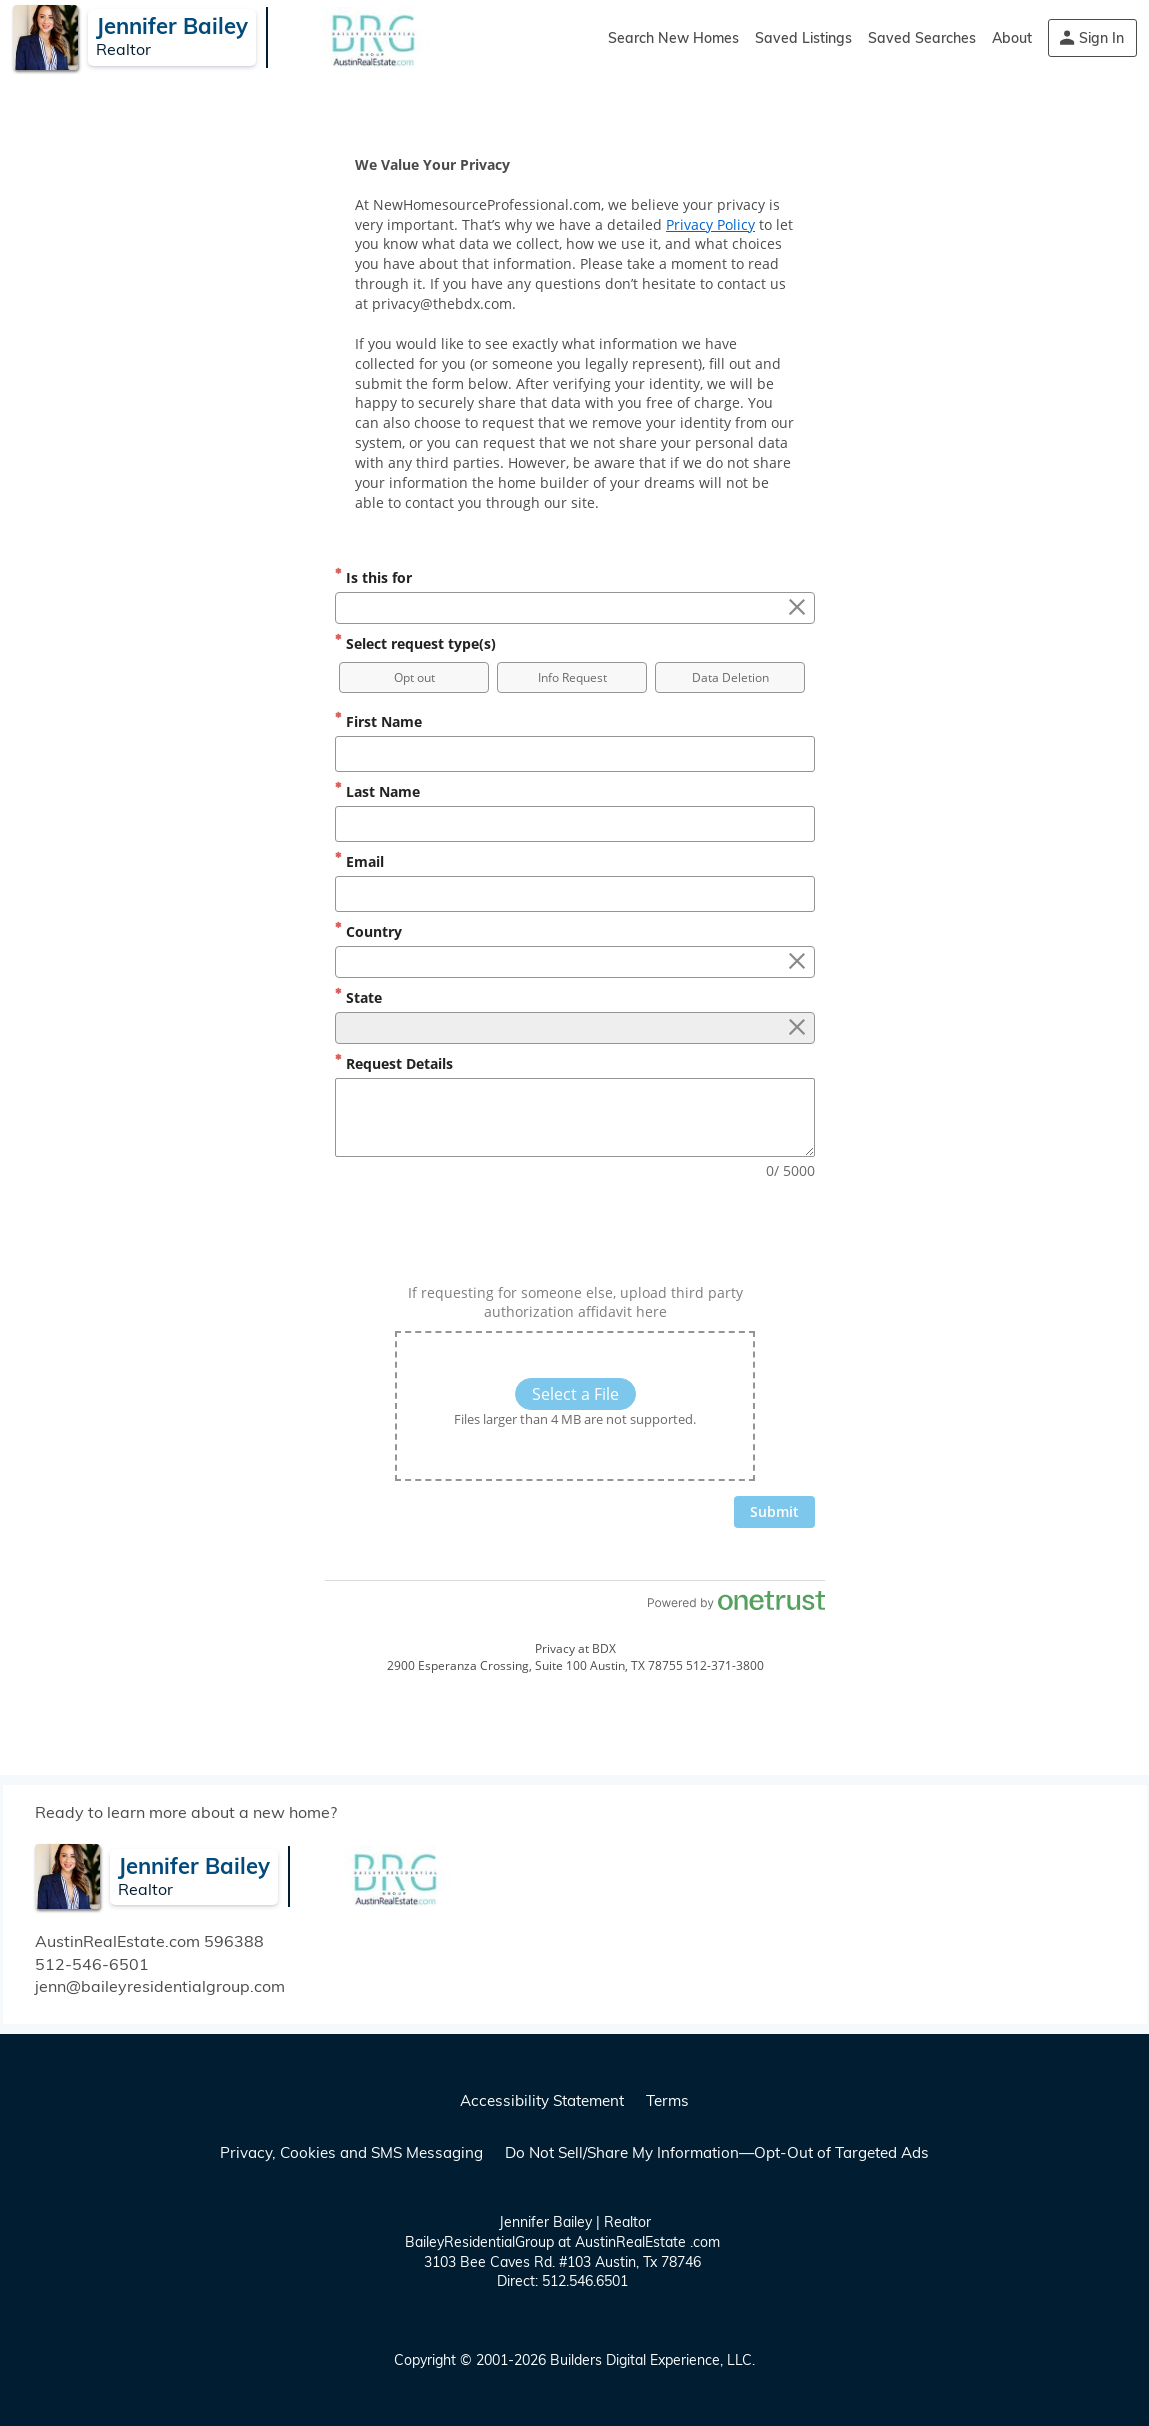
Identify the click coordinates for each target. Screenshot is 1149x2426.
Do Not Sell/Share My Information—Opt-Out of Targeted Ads (717, 2152)
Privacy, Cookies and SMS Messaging (351, 2152)
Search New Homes (673, 38)
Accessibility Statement (542, 2100)
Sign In (1101, 38)
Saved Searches (922, 38)
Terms (667, 2100)
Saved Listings (803, 38)
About (1012, 38)
